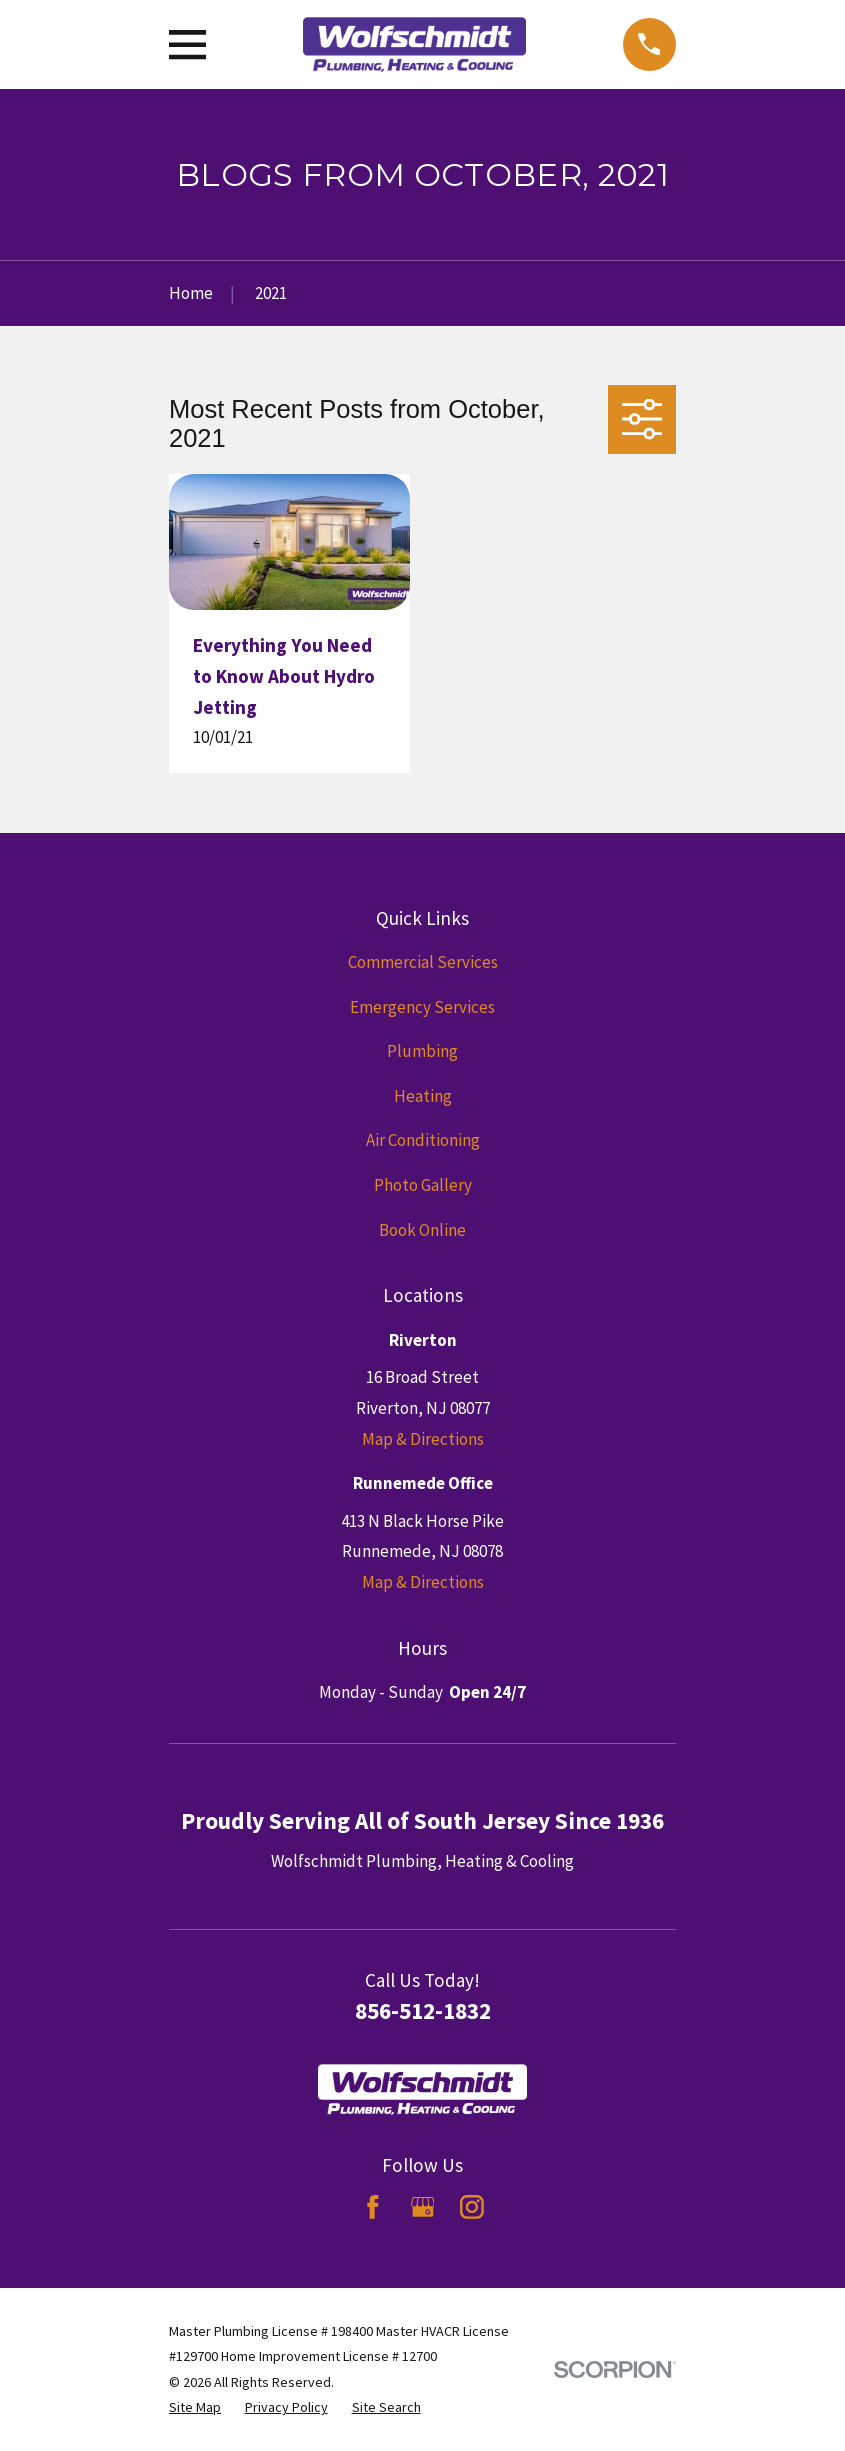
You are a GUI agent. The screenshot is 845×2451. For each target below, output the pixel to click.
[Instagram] (472, 2207)
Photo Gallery (423, 1185)
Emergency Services (422, 1007)
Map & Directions (423, 1439)
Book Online (422, 1230)
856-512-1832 (423, 2010)
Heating (423, 1096)
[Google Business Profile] (423, 2207)
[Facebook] (373, 2207)
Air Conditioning (423, 1140)
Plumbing (422, 1051)
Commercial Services (423, 962)
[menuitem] (195, 2408)
